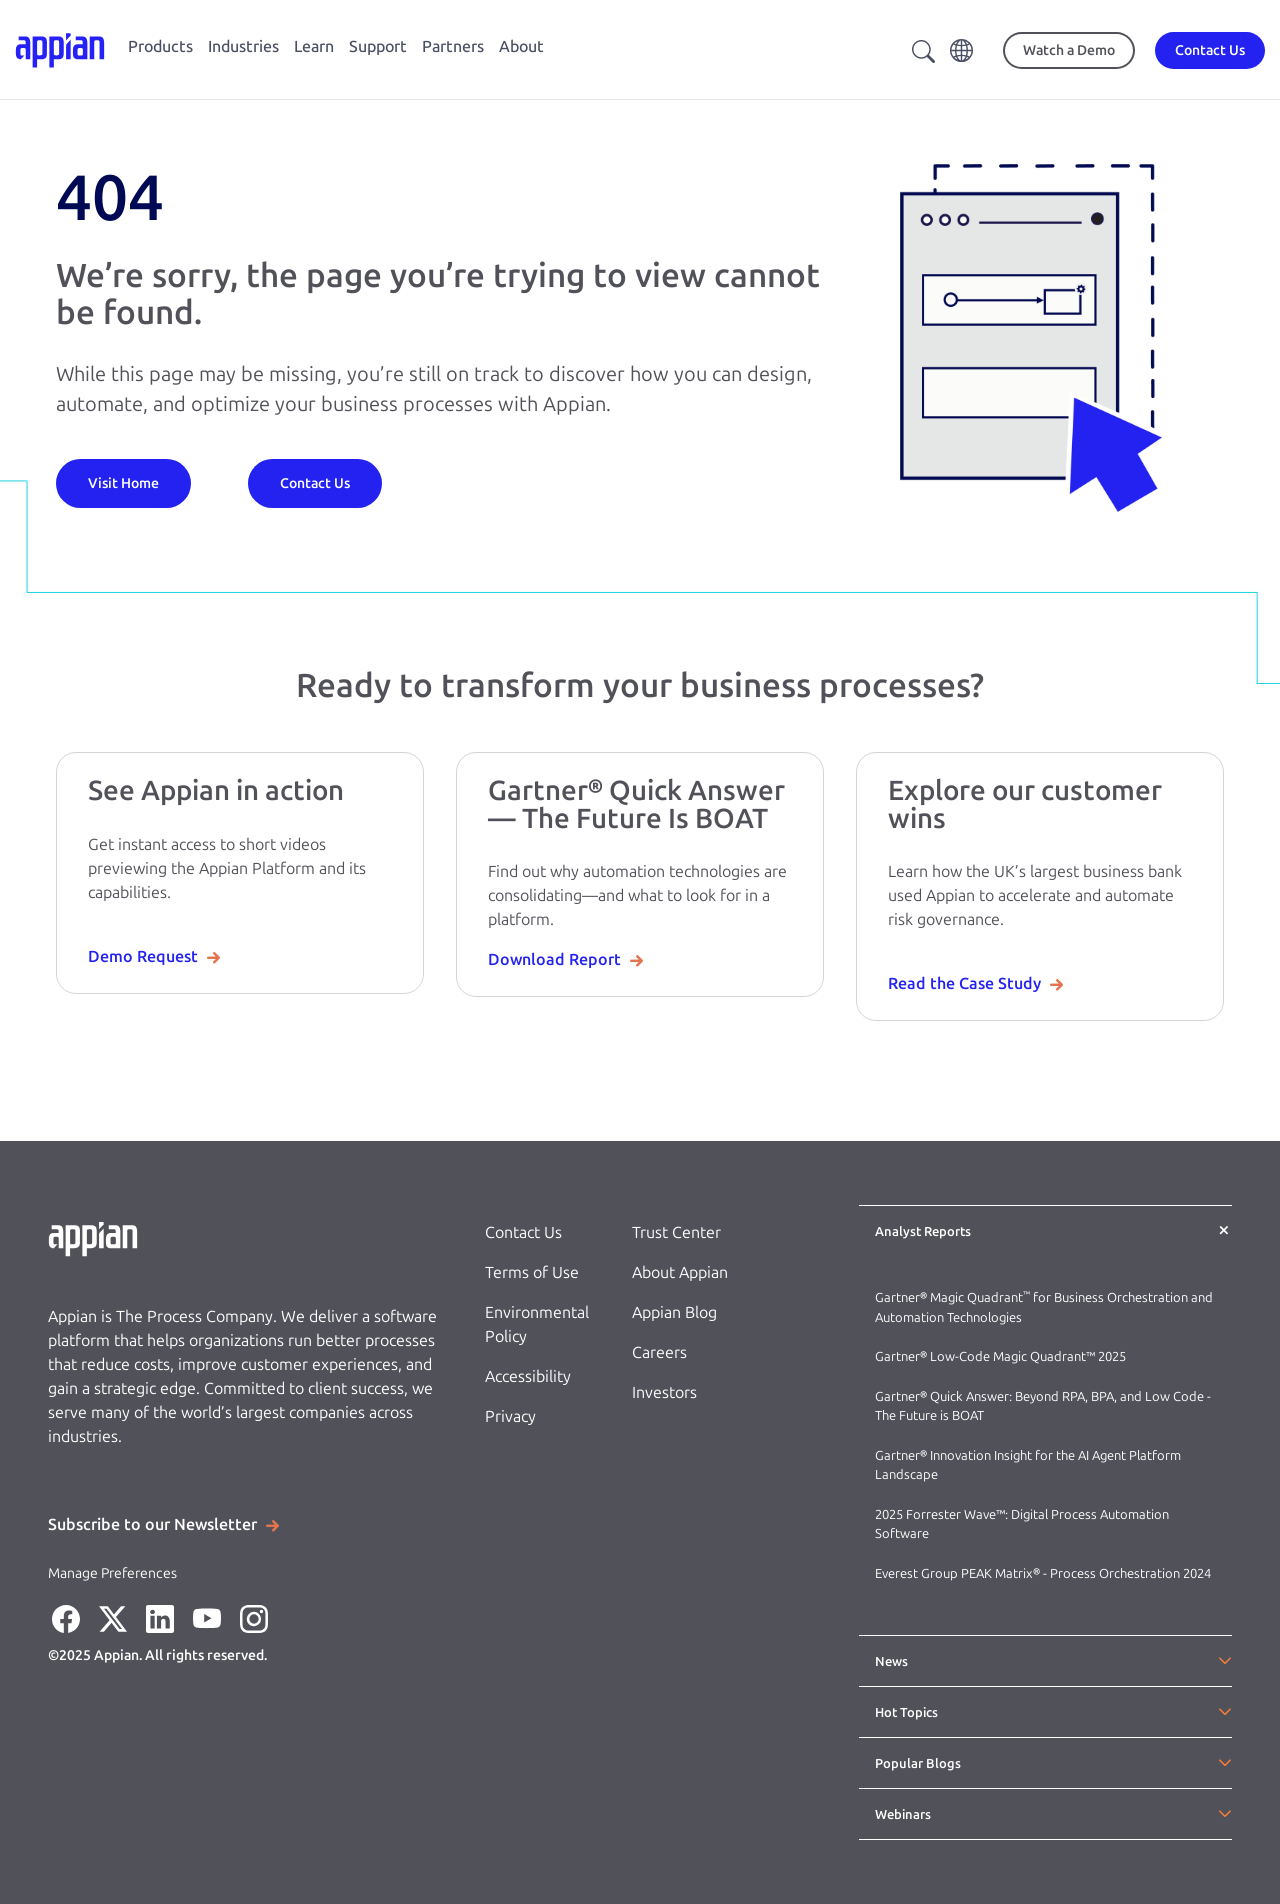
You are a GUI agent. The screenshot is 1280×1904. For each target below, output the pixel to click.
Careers (659, 1352)
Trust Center (676, 1232)
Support (378, 46)
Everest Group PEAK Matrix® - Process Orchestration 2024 (1043, 1573)
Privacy (510, 1416)
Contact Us (523, 1232)
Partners (453, 46)
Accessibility (528, 1376)
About (521, 46)
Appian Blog (674, 1312)
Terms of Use (532, 1272)
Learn (314, 46)
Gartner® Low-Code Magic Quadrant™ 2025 (1002, 1356)
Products (160, 46)
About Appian (680, 1272)
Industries (243, 46)
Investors (664, 1392)
